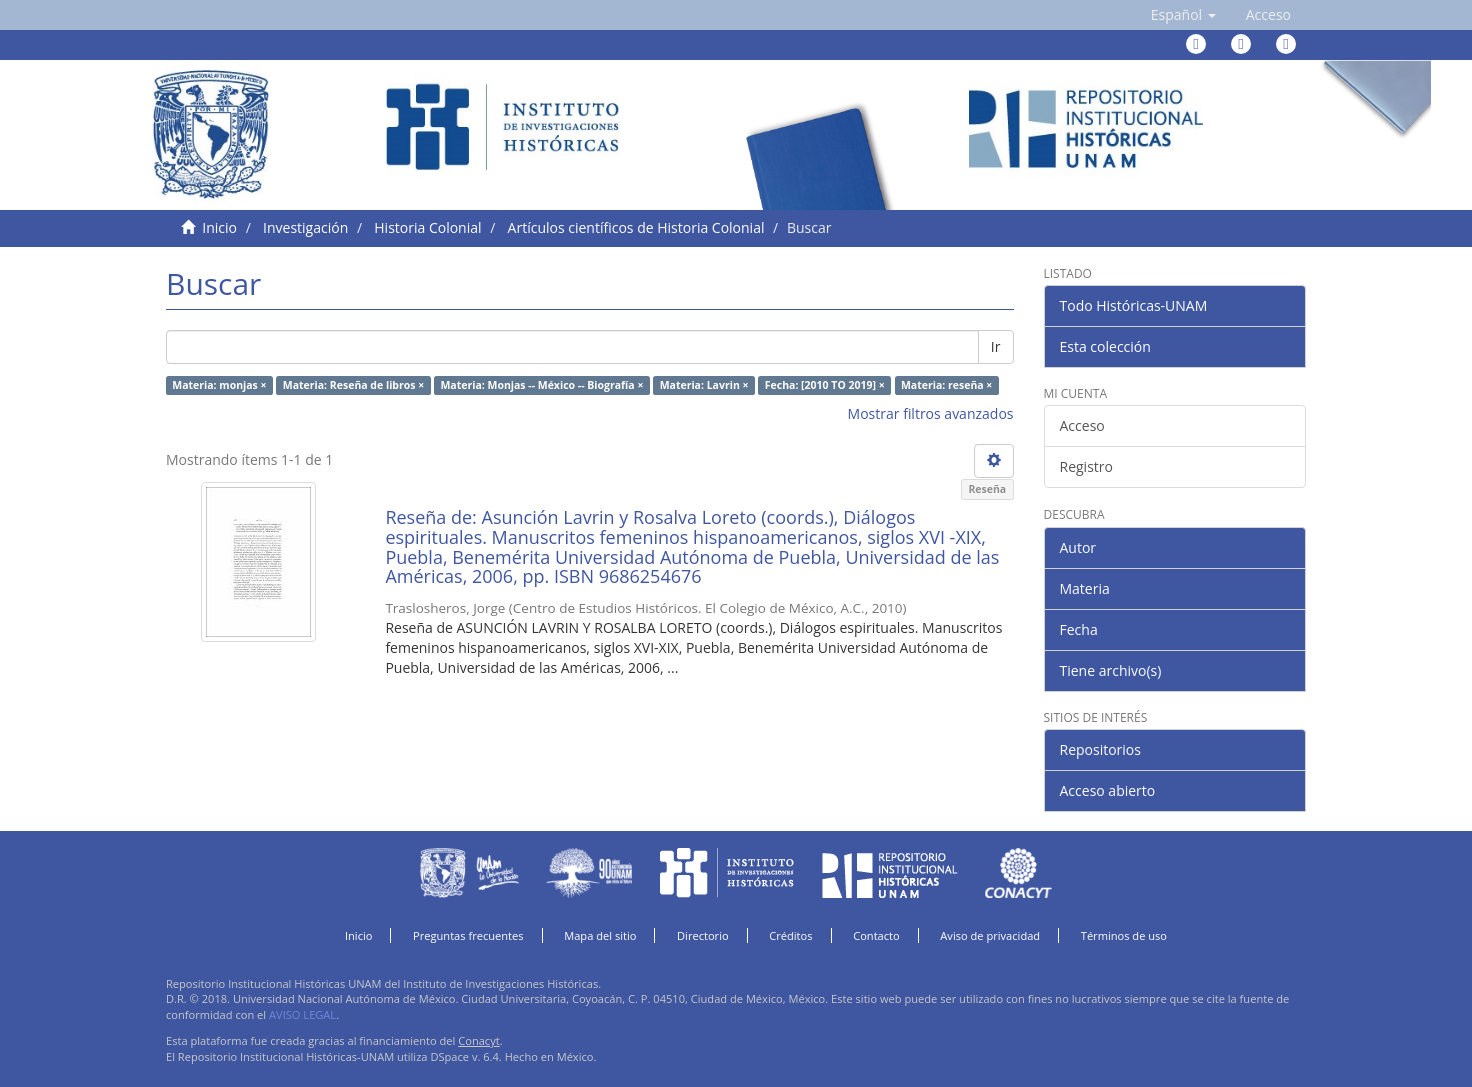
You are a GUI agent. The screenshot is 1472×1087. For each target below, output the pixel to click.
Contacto (876, 935)
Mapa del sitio (600, 935)
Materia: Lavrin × (704, 385)
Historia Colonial (427, 227)
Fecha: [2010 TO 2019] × (825, 385)
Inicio (219, 227)
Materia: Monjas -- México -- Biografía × (541, 385)
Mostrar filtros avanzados (931, 413)
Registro (1086, 466)
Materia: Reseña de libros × (353, 385)
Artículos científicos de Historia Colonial (636, 227)
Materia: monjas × (219, 385)
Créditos (790, 935)
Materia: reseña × (946, 385)
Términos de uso (1124, 935)
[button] (1183, 15)
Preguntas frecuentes (468, 935)
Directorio (703, 935)
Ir (996, 346)
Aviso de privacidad (990, 935)
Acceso (1082, 425)
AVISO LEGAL (302, 1014)
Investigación (305, 227)
